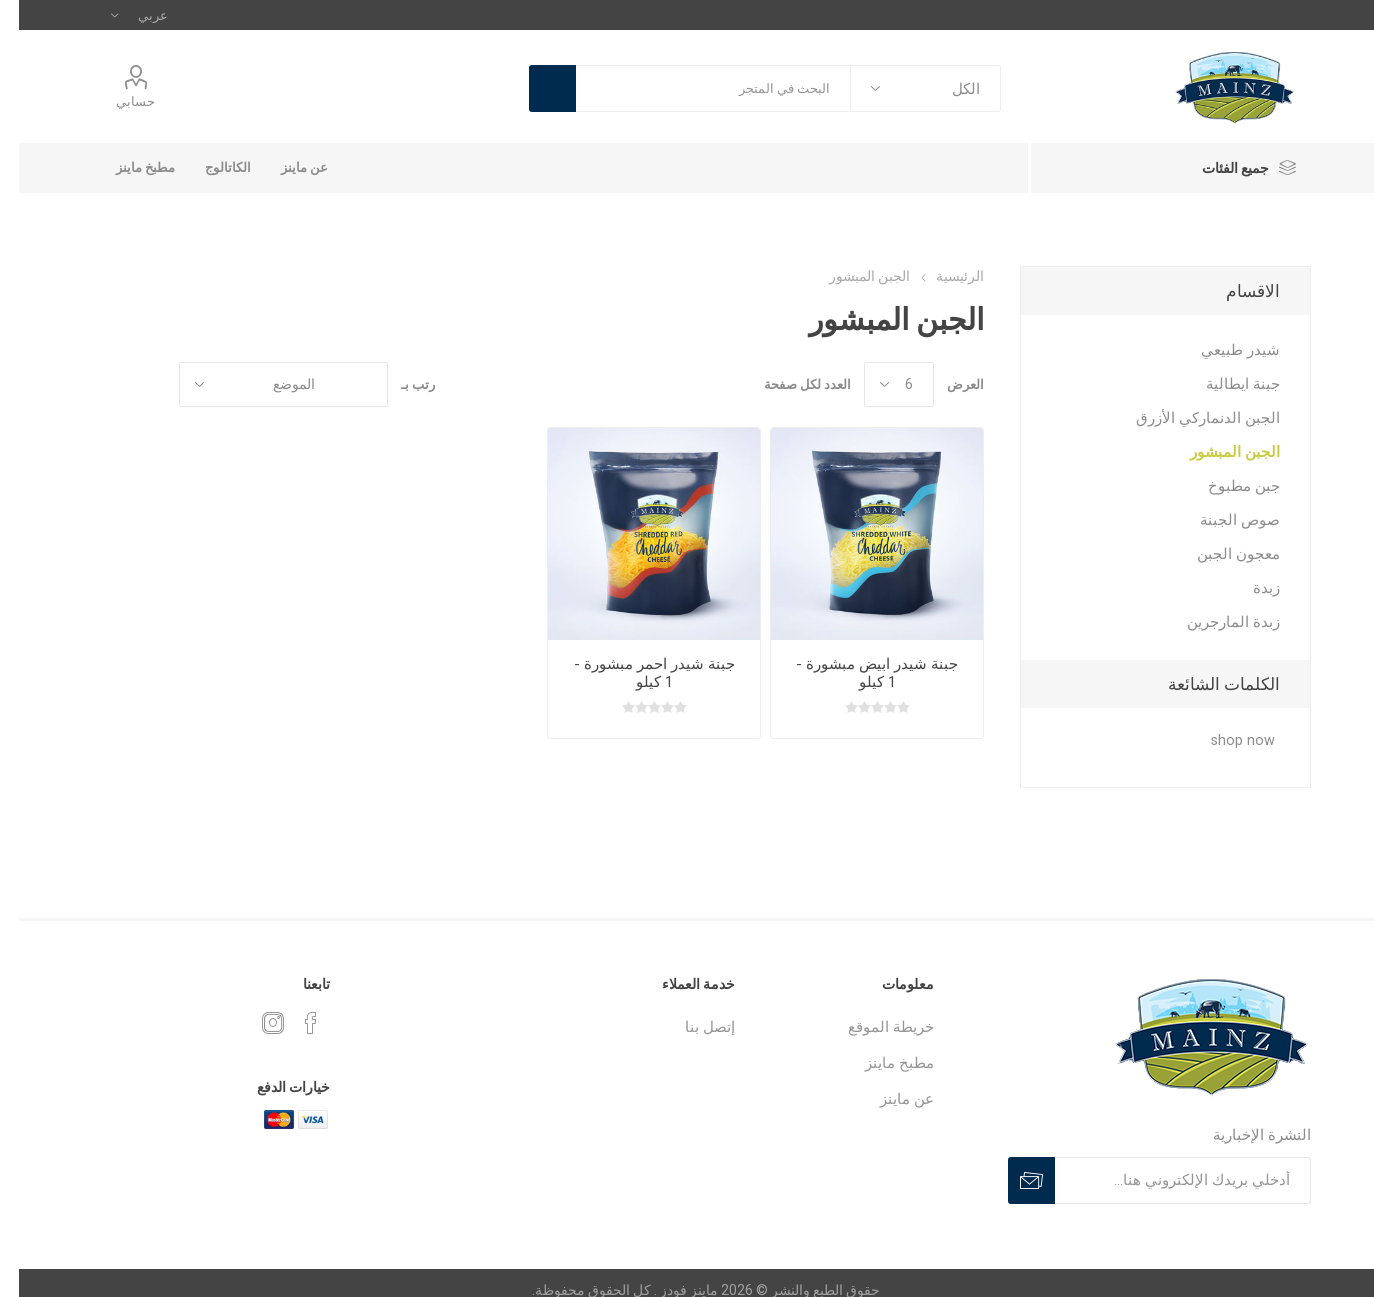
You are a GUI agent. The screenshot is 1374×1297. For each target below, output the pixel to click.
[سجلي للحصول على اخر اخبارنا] (1163, 1180)
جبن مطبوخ (1225, 486)
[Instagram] (254, 1023)
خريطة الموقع (872, 1027)
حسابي (116, 101)
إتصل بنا (691, 1027)
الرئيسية (941, 276)
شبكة (135, 384)
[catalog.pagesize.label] (880, 384)
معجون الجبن (1219, 554)
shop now (1224, 740)
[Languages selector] (120, 15)
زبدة (1247, 588)
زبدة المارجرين (1214, 622)
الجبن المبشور (1216, 452)
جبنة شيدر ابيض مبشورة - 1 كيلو (858, 673)
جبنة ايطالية (1224, 384)
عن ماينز (285, 167)
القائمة (97, 384)
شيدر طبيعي (1221, 350)
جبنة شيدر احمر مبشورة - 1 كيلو (635, 673)
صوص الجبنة (1221, 520)
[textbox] (694, 88)
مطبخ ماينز (126, 167)
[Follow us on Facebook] (292, 1023)
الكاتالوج (209, 167)
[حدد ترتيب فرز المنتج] (264, 384)
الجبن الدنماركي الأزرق (1189, 418)
